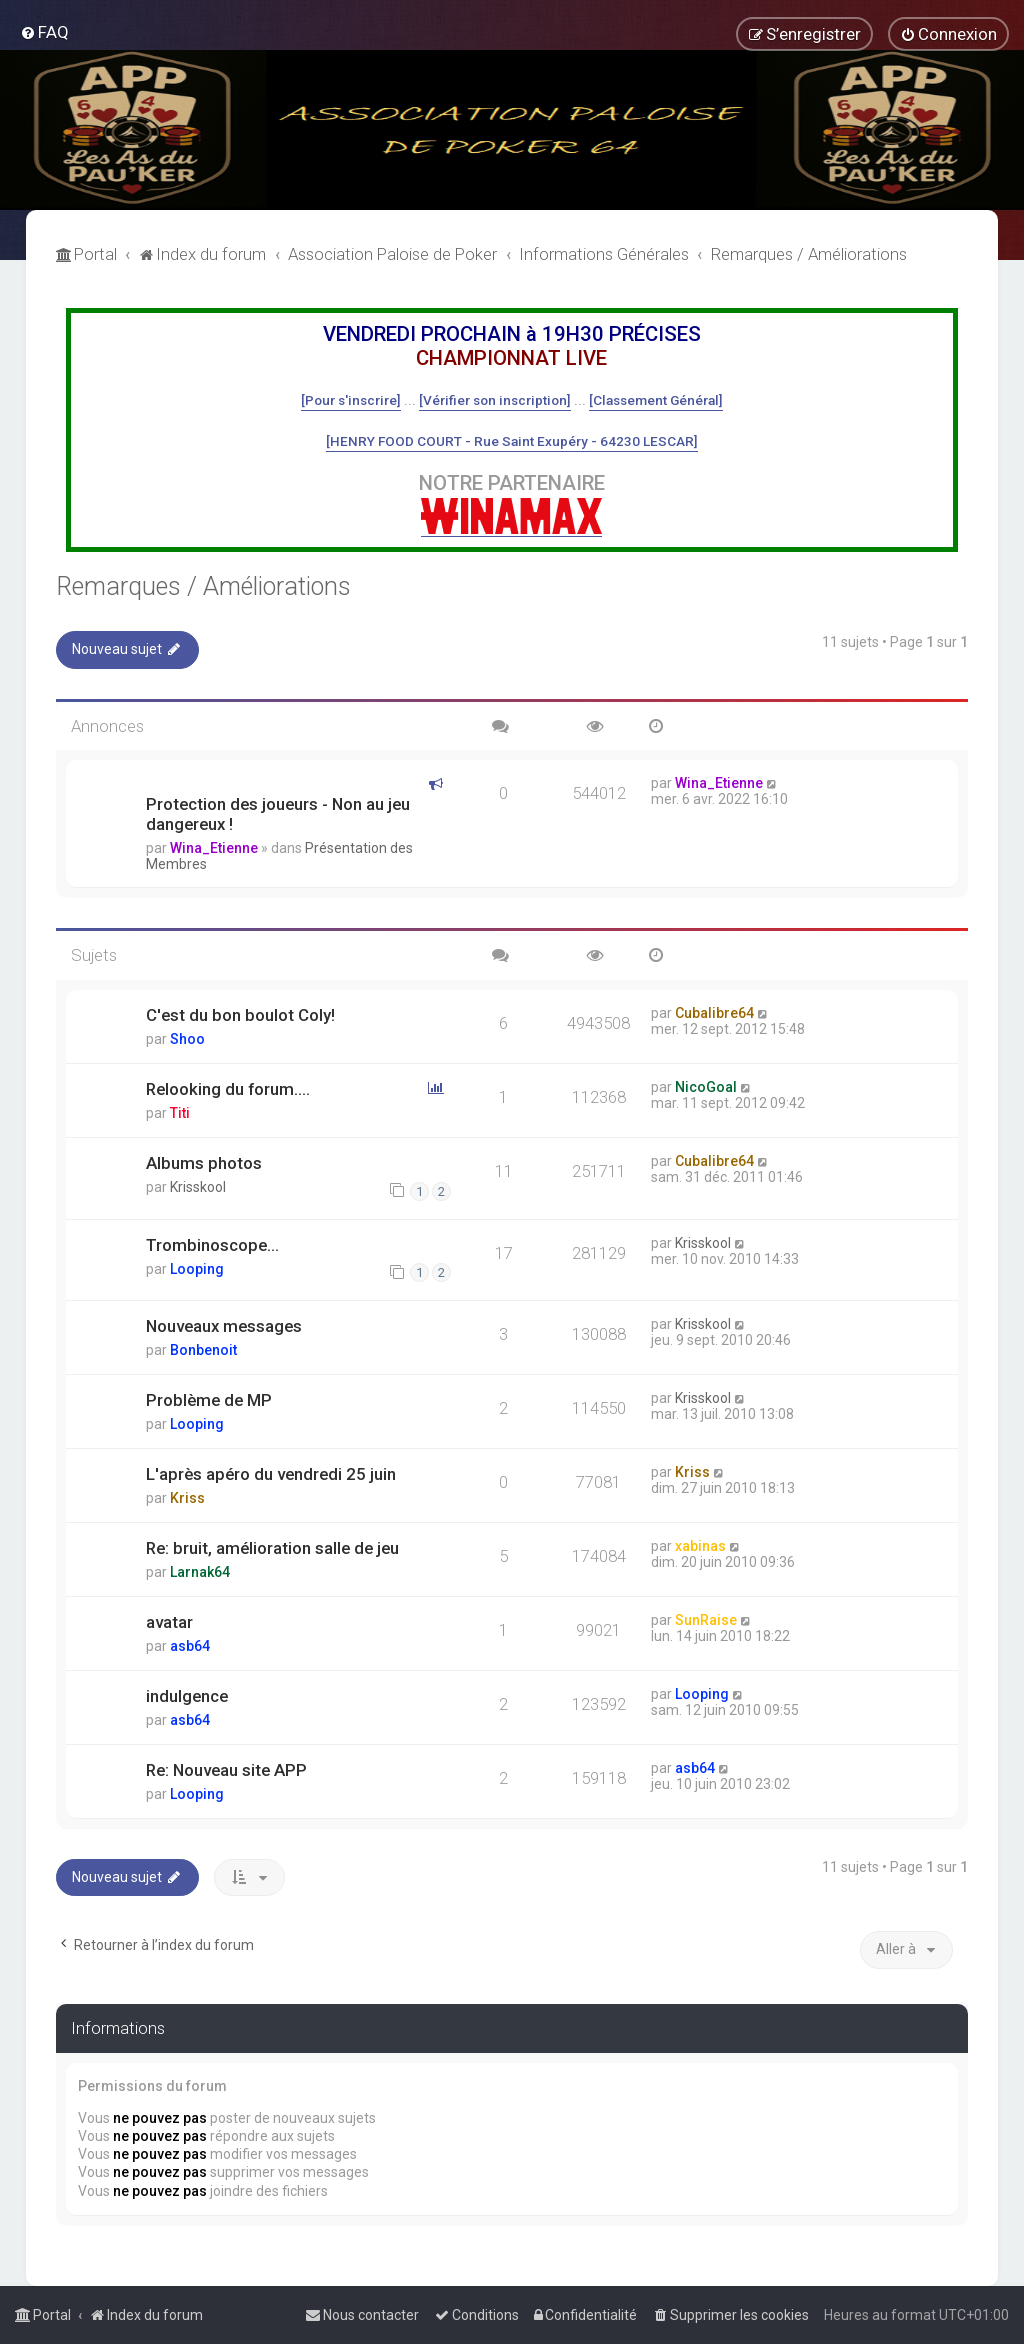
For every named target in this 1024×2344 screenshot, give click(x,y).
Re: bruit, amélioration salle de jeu (272, 1548)
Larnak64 (200, 1572)
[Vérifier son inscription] (495, 400)
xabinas (700, 1546)
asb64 (190, 1646)
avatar (169, 1622)
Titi (180, 1113)
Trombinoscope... (212, 1245)
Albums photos (204, 1163)
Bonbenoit (203, 1350)
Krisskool (198, 1187)
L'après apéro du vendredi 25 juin (271, 1474)
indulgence (187, 1696)
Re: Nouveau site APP (226, 1770)
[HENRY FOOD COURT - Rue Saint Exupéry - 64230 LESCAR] (512, 441)
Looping (197, 1269)
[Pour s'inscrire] (351, 400)
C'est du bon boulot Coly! (240, 1015)
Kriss (187, 1498)
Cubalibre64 (714, 1013)
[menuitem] (44, 32)
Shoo (187, 1039)
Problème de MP (209, 1400)
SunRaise (706, 1620)
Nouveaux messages (224, 1326)
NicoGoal (706, 1087)
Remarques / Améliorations (203, 586)
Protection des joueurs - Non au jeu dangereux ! (278, 814)
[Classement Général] (656, 400)
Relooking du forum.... (228, 1089)
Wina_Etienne (214, 848)
